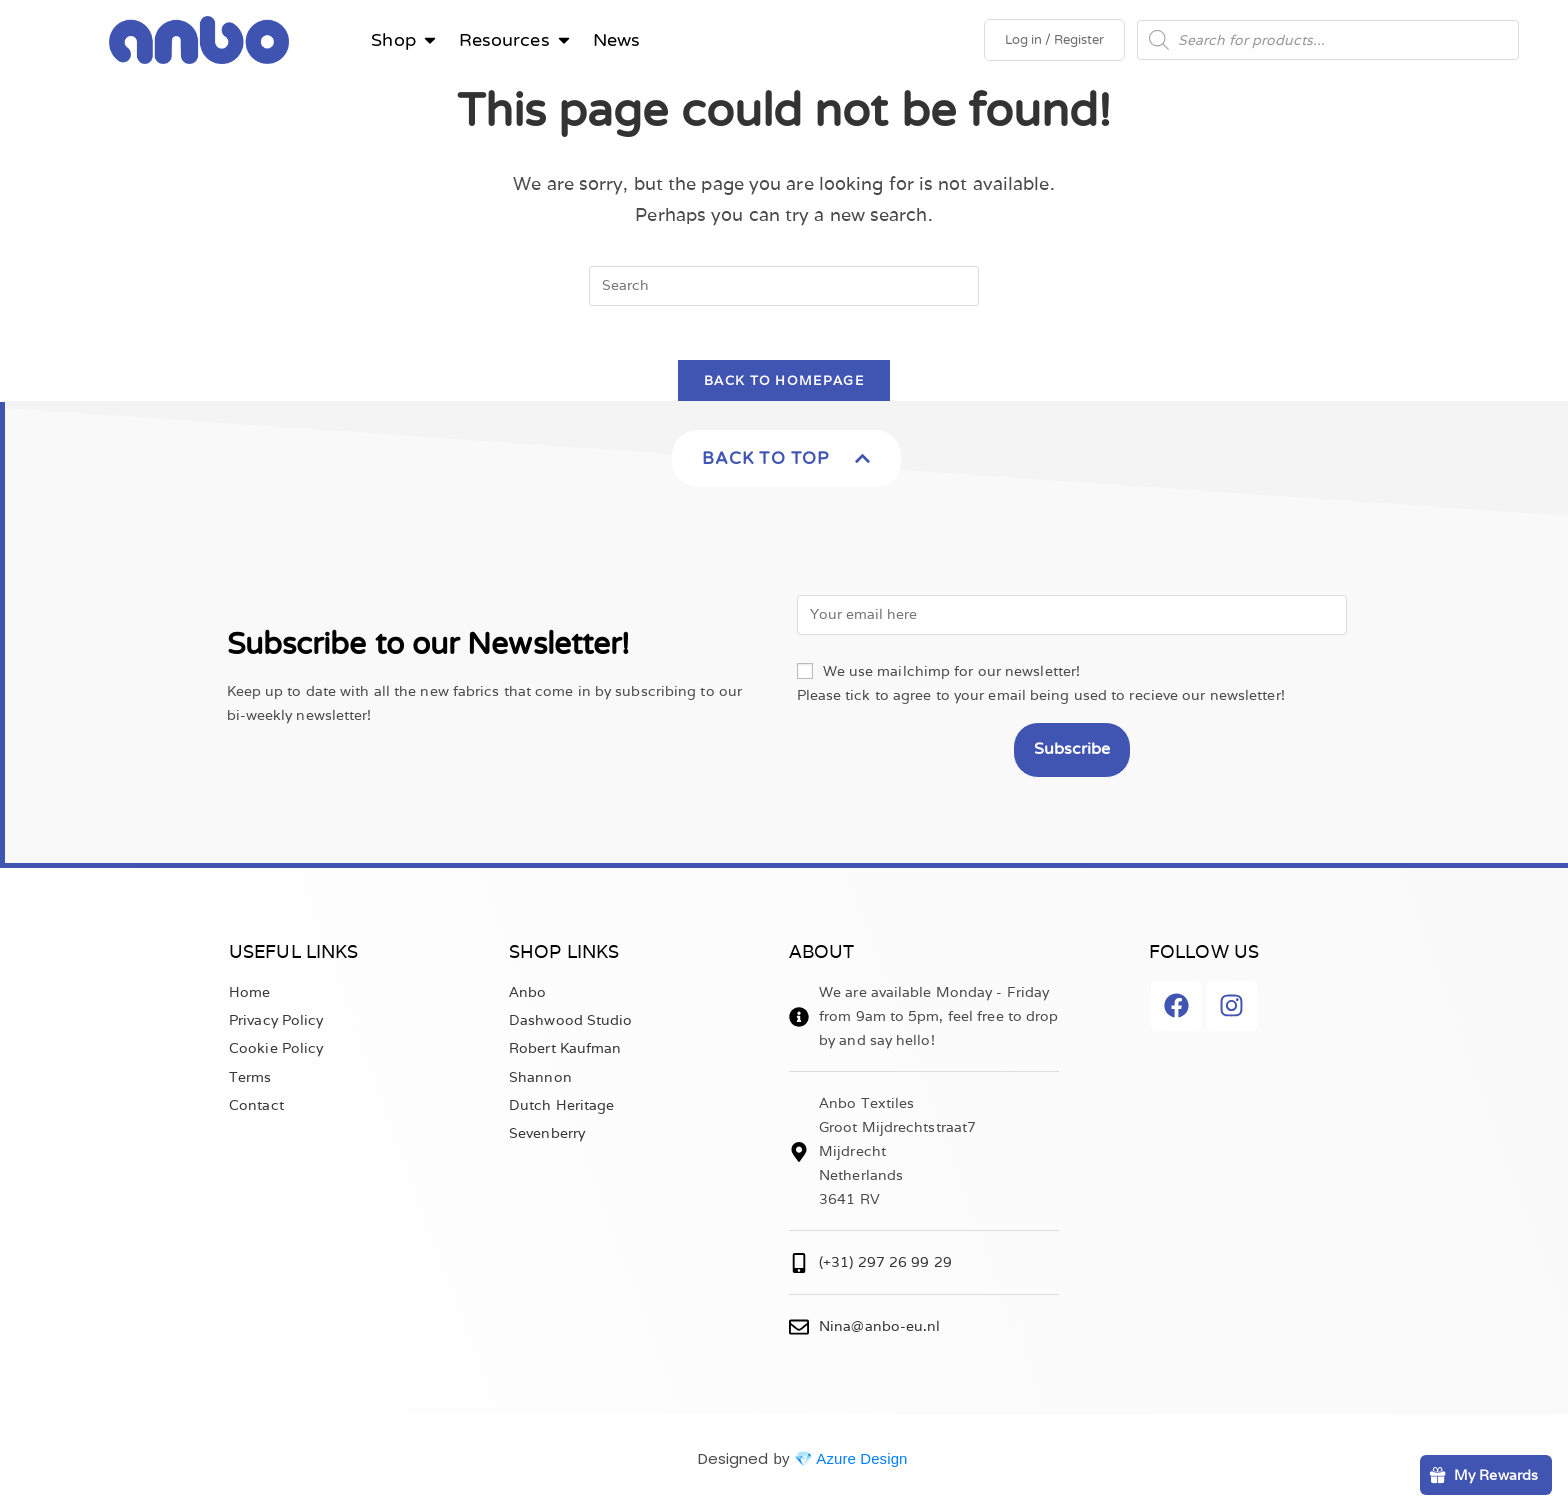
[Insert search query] (784, 286)
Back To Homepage (784, 387)
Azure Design (861, 1465)
